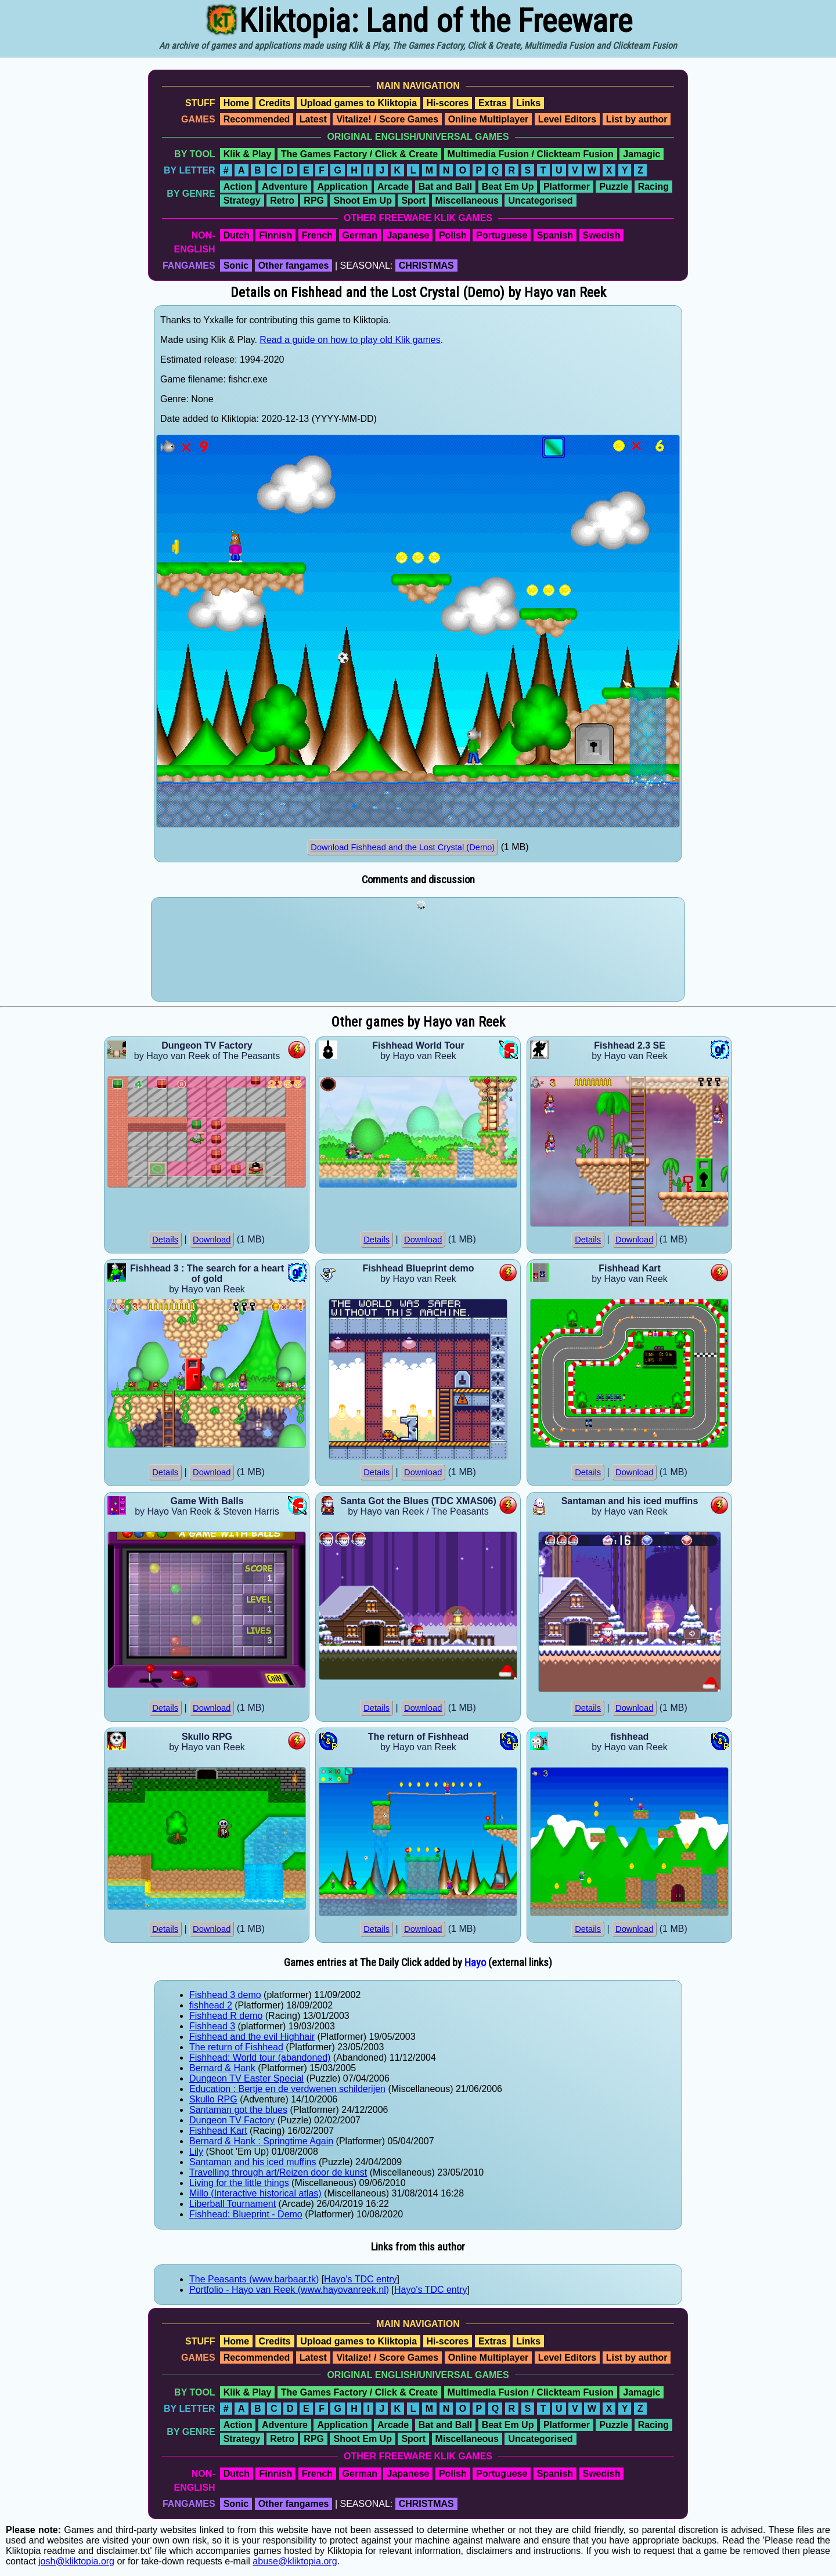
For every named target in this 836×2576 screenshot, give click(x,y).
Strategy (242, 200)
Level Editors (567, 119)
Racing (653, 187)
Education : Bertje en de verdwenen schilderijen (287, 2089)
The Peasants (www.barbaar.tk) (254, 2279)
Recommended (257, 119)
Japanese (408, 235)
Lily (196, 2151)
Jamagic (641, 154)
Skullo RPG (213, 2099)
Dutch (237, 235)
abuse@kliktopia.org (295, 2561)
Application (342, 187)
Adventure (285, 187)
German (360, 235)
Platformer (566, 187)
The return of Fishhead (236, 2047)
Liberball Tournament (232, 2204)
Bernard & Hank (222, 2068)
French (317, 235)
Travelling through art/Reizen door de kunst (278, 2172)
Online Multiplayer (488, 119)
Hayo (475, 1962)
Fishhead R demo (225, 2016)
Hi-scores (448, 103)
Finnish (275, 235)
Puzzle (613, 187)
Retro (282, 200)
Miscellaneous (467, 200)
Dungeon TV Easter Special (246, 2078)
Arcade (393, 187)
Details (165, 1239)
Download (211, 1239)
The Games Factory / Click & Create (359, 154)
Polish (453, 235)
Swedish (602, 235)
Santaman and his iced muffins (252, 2162)
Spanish (555, 235)
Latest (313, 119)
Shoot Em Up (362, 200)
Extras (492, 103)
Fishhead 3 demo (225, 1995)
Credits (275, 103)
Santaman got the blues (238, 2110)
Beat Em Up (508, 187)
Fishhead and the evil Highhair (252, 2037)
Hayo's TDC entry (360, 2279)
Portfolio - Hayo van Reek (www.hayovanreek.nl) (289, 2290)
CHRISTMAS (426, 265)
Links (528, 103)
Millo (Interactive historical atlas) (255, 2193)
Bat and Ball (445, 187)
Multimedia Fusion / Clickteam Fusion (531, 154)
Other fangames (293, 265)
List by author (637, 119)
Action (238, 187)
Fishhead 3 (212, 2026)
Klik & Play (248, 154)
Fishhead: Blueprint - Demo (245, 2214)
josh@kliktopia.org (76, 2561)
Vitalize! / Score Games (387, 119)
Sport (413, 200)
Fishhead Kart (218, 2131)
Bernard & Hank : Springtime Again (261, 2141)
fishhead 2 (210, 2005)
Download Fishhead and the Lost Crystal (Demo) (403, 847)
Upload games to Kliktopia (358, 103)
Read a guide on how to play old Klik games (350, 340)
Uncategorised (540, 200)
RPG (314, 200)
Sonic (236, 265)
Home (236, 103)
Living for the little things (239, 2183)
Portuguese (501, 235)
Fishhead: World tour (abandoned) (259, 2057)
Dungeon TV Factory (232, 2120)
